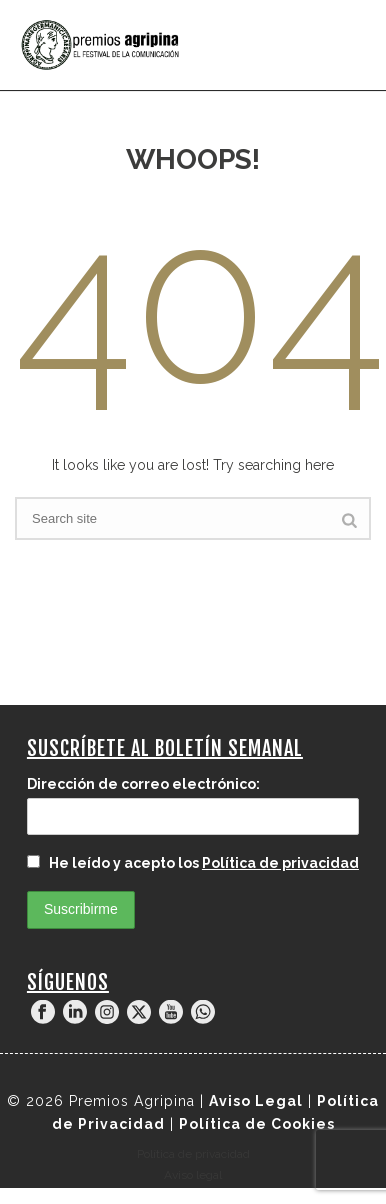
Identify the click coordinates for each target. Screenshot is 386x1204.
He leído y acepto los (193, 863)
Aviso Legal (256, 1101)
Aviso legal (193, 1175)
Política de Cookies (257, 1124)
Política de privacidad (280, 863)
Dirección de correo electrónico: (143, 784)
